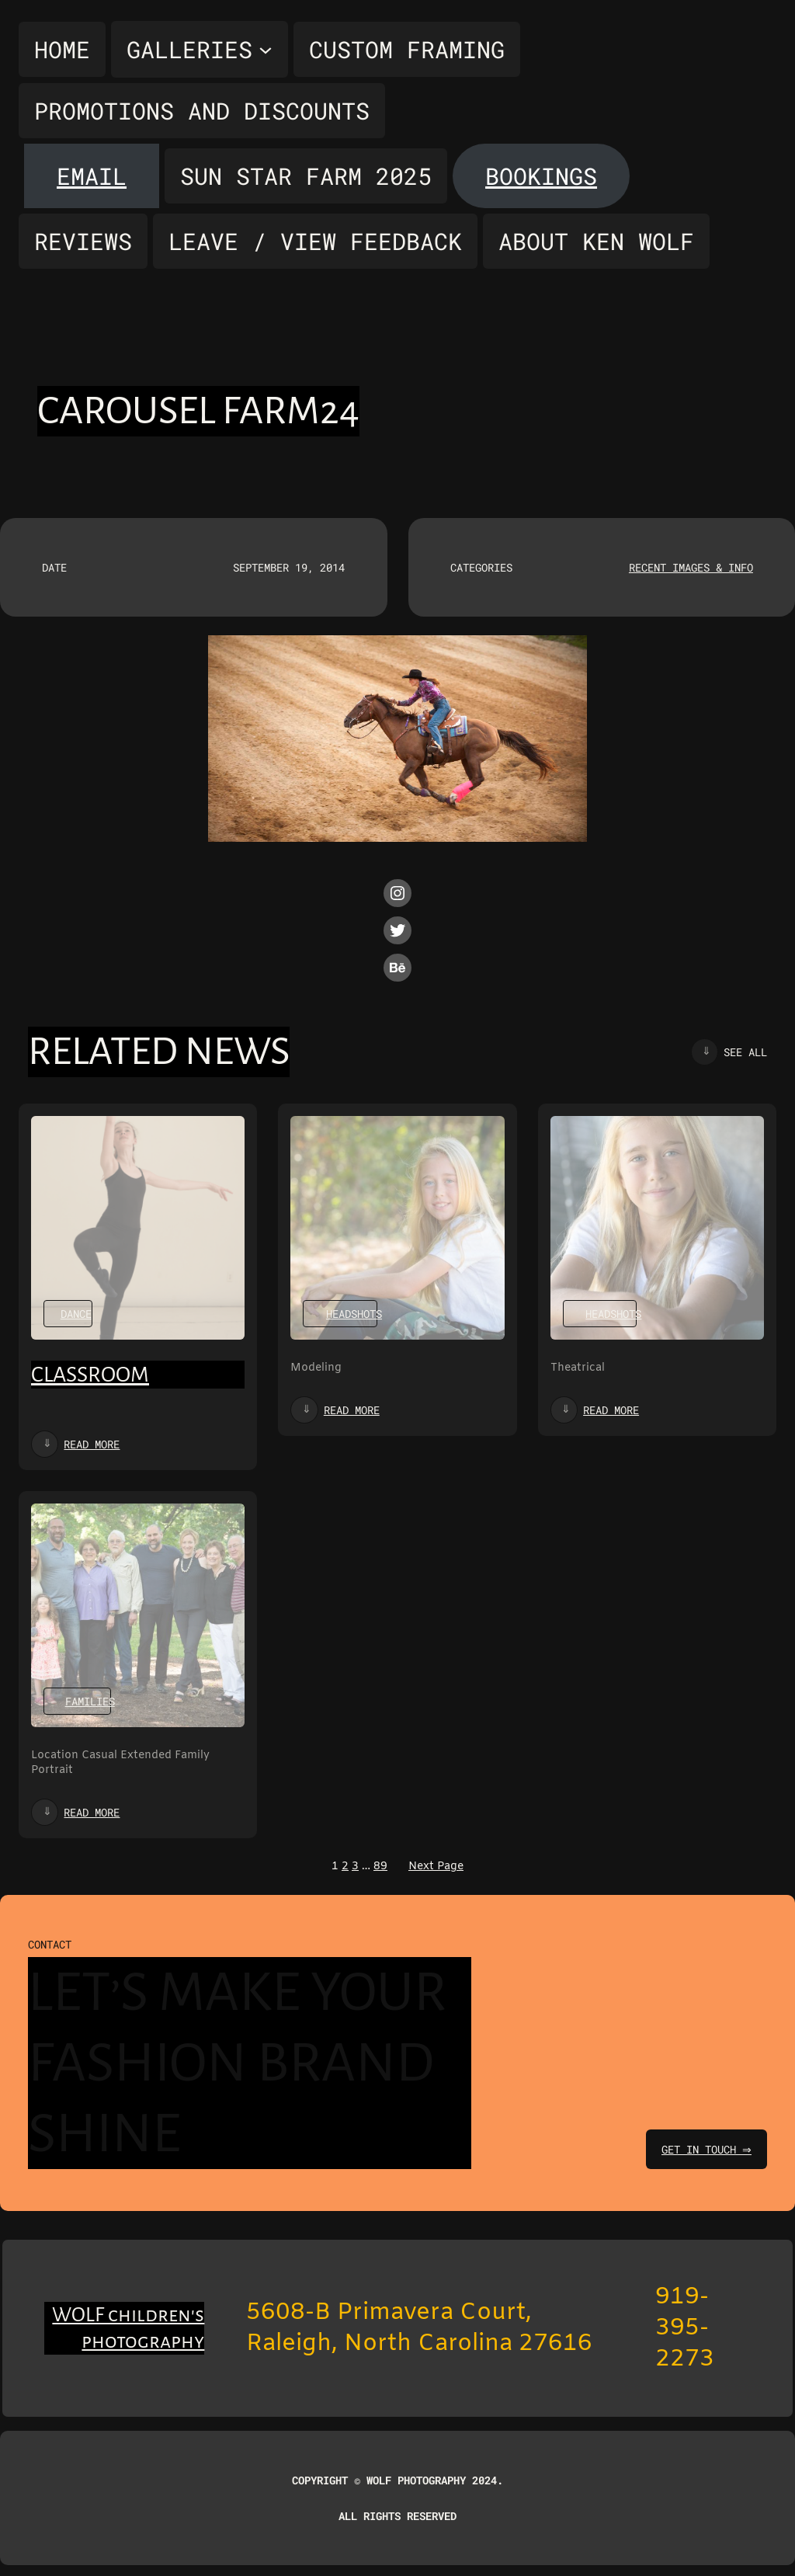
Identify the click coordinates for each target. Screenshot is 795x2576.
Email (92, 176)
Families (90, 1701)
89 (380, 1866)
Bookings (541, 176)
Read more (92, 1444)
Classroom (90, 1374)
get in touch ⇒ (705, 2149)
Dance (76, 1313)
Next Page (435, 1866)
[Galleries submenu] (200, 49)
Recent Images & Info (691, 567)
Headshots (354, 1313)
